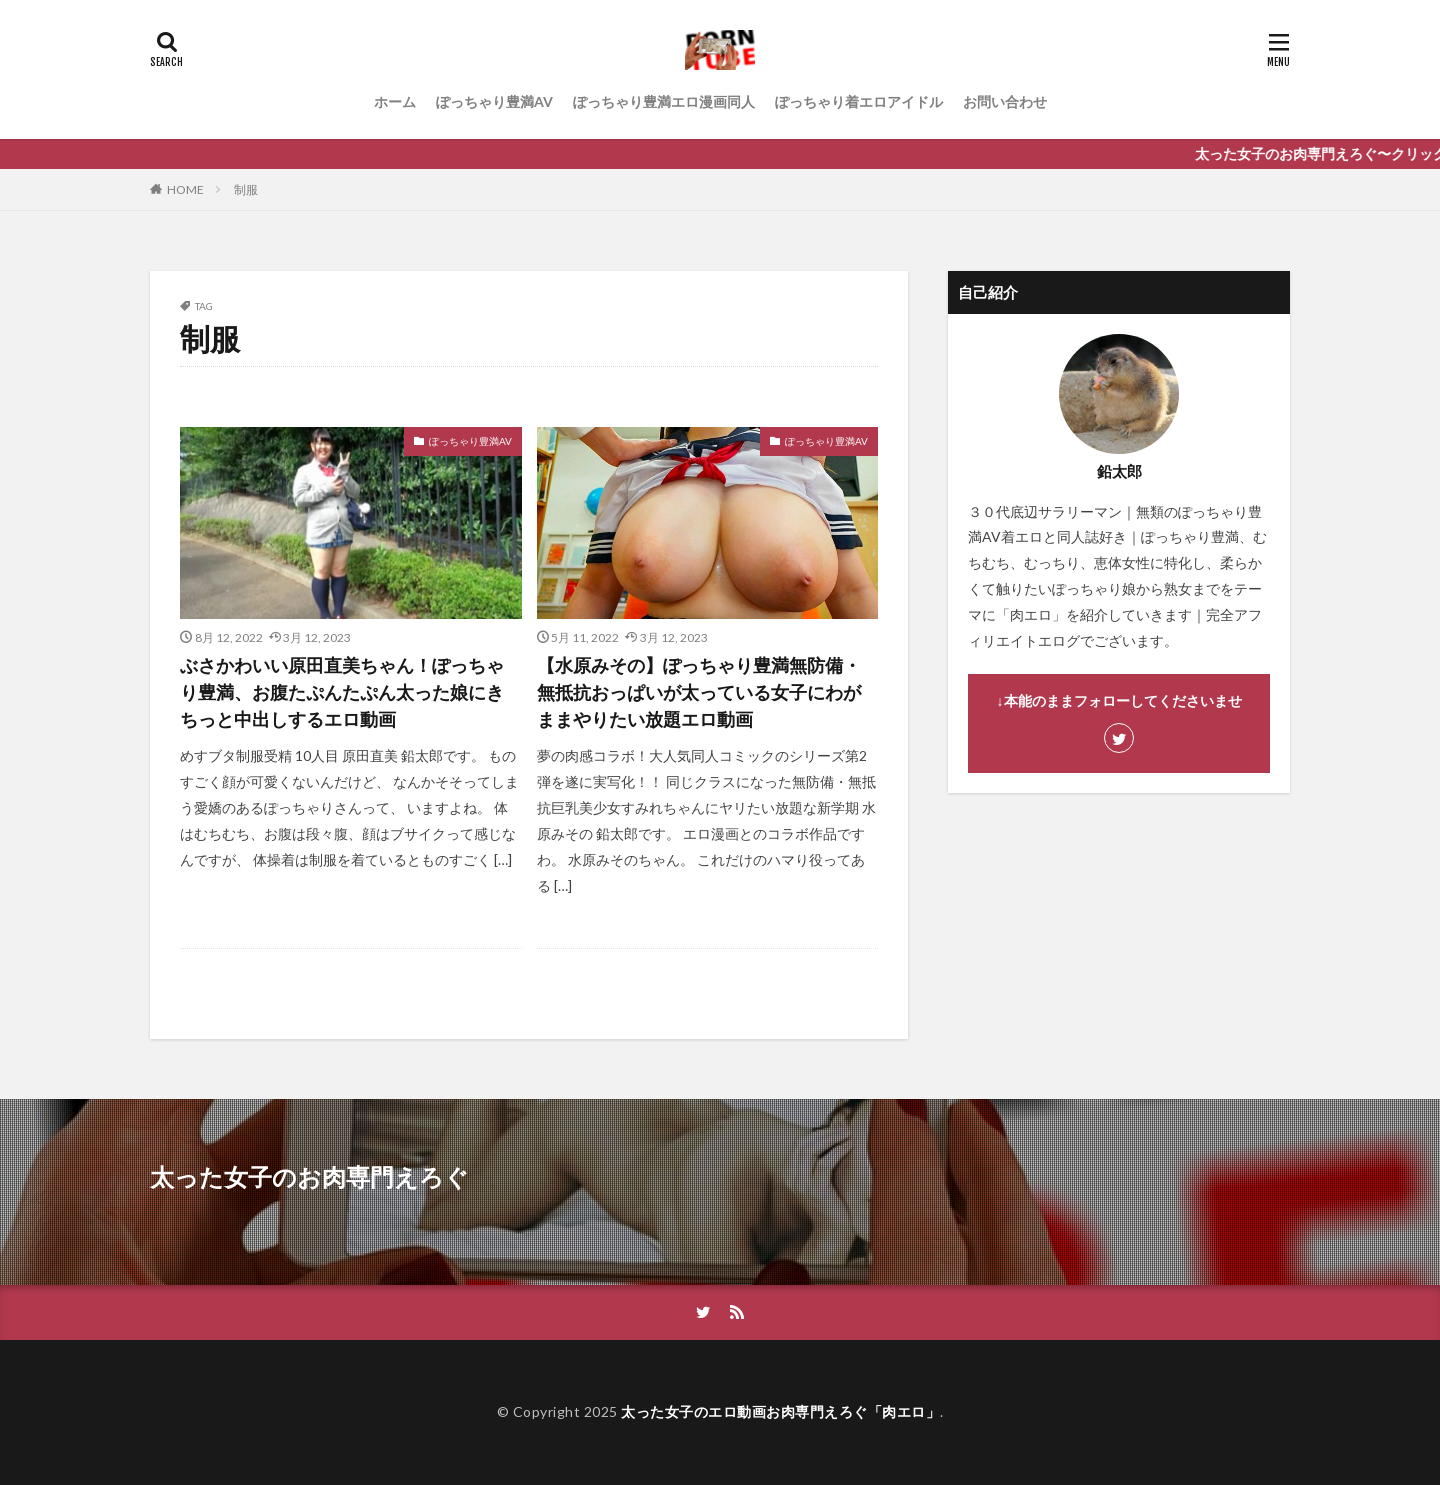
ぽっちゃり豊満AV (494, 101)
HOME (185, 189)
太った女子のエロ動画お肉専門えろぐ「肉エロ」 (780, 1411)
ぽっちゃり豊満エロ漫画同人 (664, 101)
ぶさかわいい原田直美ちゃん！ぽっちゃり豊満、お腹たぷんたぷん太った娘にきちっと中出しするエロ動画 (342, 692)
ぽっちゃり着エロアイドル (859, 101)
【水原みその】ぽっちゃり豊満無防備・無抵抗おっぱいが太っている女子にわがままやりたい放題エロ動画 (699, 692)
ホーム (395, 101)
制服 (246, 189)
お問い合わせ (1005, 101)
